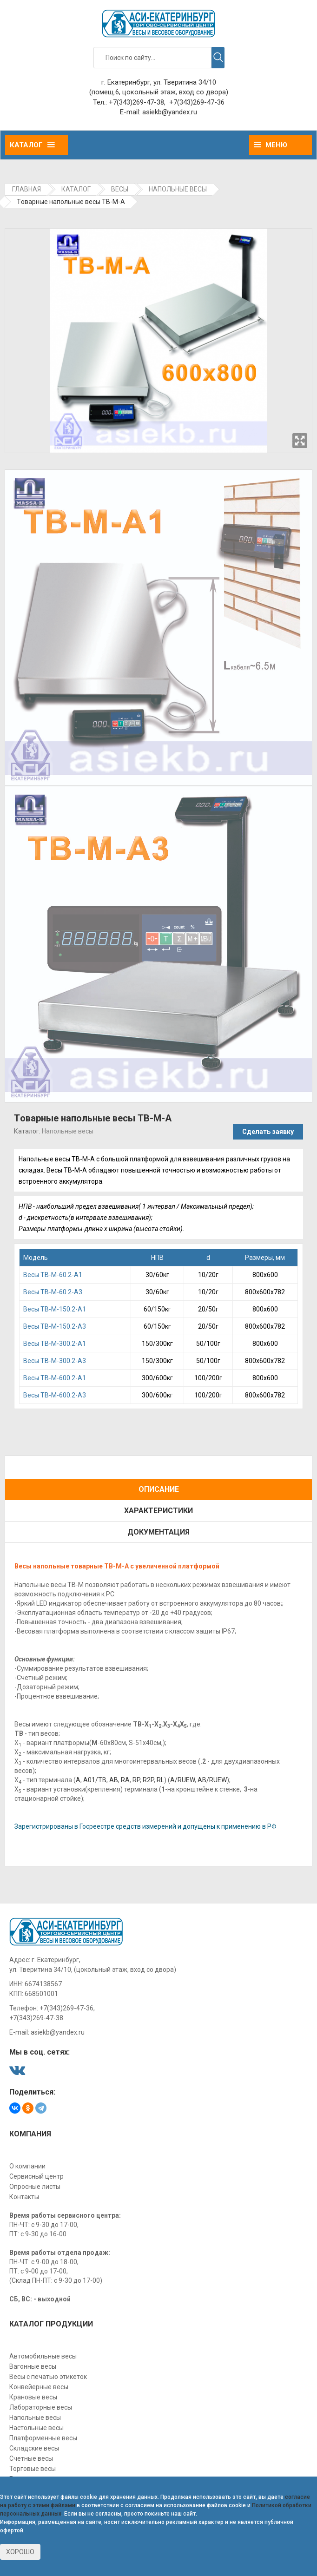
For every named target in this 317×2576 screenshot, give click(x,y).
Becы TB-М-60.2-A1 (52, 1274)
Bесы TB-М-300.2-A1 (54, 1343)
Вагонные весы (32, 2366)
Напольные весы (67, 1131)
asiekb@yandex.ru (169, 112)
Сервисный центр (36, 2176)
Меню (270, 145)
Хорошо (20, 2552)
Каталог (32, 145)
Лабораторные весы (40, 2407)
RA (125, 1780)
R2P (148, 1780)
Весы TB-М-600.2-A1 (54, 1378)
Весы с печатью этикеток (48, 2376)
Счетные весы (31, 2458)
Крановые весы (33, 2397)
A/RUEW (182, 1780)
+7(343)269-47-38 (136, 102)
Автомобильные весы (43, 2356)
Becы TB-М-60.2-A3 (52, 1292)
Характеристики (158, 1510)
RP (136, 1780)
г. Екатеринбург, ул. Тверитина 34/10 (158, 82)
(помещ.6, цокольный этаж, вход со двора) (158, 92)
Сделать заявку (268, 1131)
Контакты (24, 2196)
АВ (113, 1780)
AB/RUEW (212, 1780)
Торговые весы (32, 2468)
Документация (158, 1532)
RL (160, 1780)
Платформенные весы (43, 2438)
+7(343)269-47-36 (197, 102)
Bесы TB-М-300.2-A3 (54, 1360)
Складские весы (34, 2448)
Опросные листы (34, 2186)
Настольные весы (36, 2427)
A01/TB (94, 1780)
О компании (27, 2166)
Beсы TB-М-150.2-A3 (54, 1326)
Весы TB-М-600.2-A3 (54, 1395)
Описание (159, 1489)
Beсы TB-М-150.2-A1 (54, 1309)
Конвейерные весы (38, 2387)
